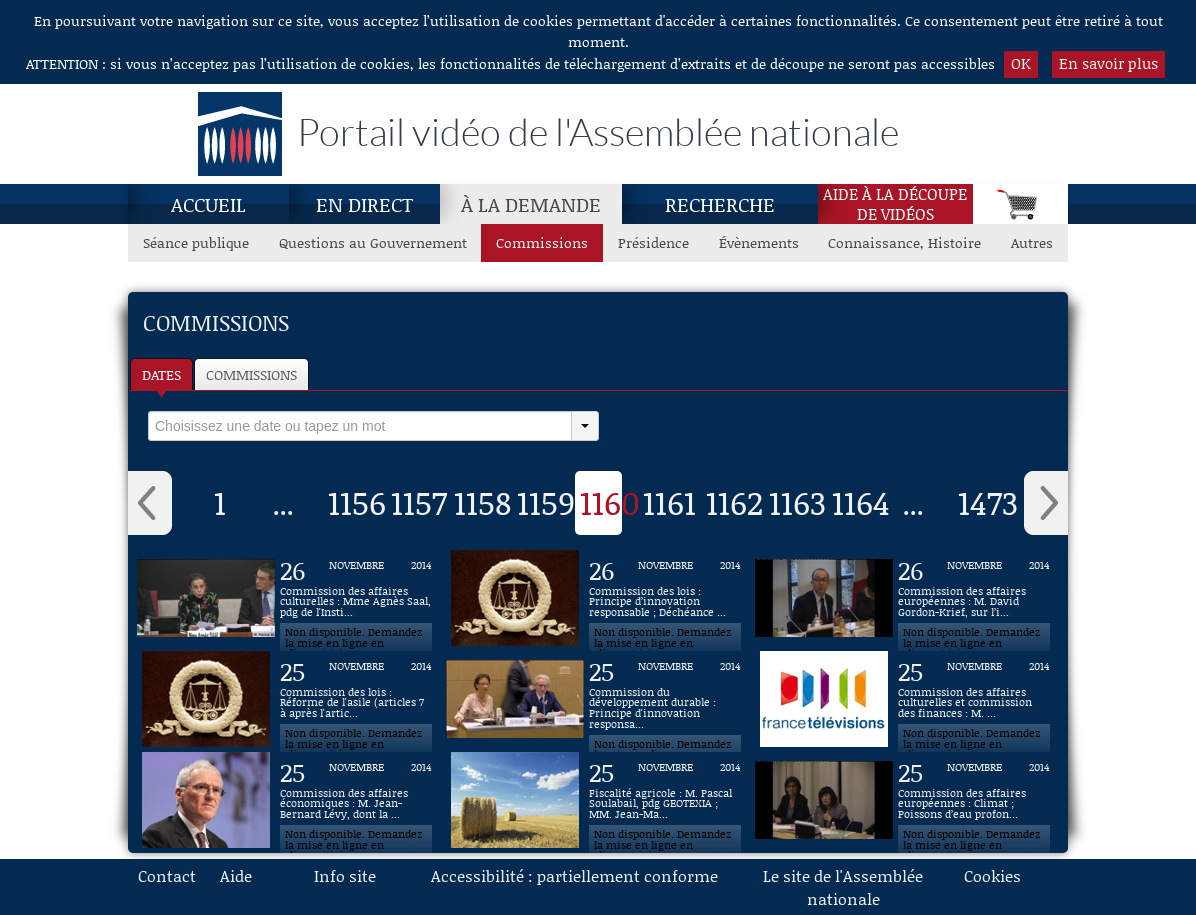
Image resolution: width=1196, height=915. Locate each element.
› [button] (1046, 503)
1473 (988, 502)
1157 (419, 502)
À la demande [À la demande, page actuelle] (531, 204)
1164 (861, 502)
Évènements (759, 242)
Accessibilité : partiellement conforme (574, 875)
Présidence (653, 242)
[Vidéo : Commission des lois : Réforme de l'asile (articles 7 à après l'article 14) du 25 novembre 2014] (356, 699)
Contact (167, 875)
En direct (364, 204)
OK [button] (1021, 63)
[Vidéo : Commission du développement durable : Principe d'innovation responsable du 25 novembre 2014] (665, 699)
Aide (236, 875)
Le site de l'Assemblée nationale (843, 887)
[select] (360, 426)
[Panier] (1020, 204)
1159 (546, 502)
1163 (797, 502)
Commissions (251, 374)
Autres (1032, 242)
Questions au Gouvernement (373, 242)
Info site (345, 875)
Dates (161, 374)
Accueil (208, 204)
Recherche (720, 204)
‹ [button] (150, 503)
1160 (610, 502)
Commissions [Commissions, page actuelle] (542, 242)
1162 (734, 502)
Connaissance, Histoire (904, 242)
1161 (669, 502)
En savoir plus (1108, 63)
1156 (357, 502)
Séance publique (196, 242)
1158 (482, 502)
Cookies (992, 875)
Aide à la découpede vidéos (895, 204)
